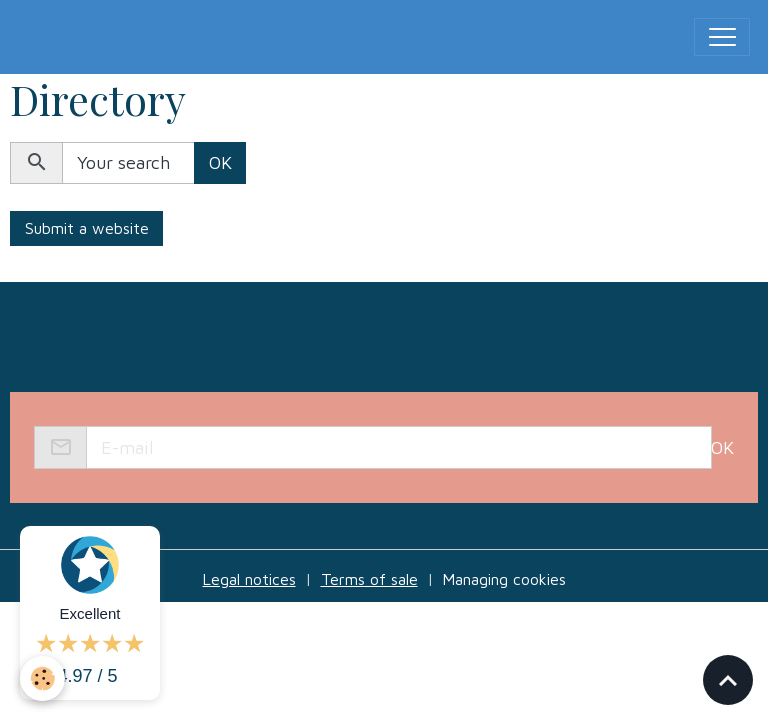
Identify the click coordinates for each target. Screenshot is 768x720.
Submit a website (87, 228)
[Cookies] (42, 678)
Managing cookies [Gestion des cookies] (504, 579)
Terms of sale (369, 579)
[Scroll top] (728, 680)
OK (220, 162)
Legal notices (249, 579)
